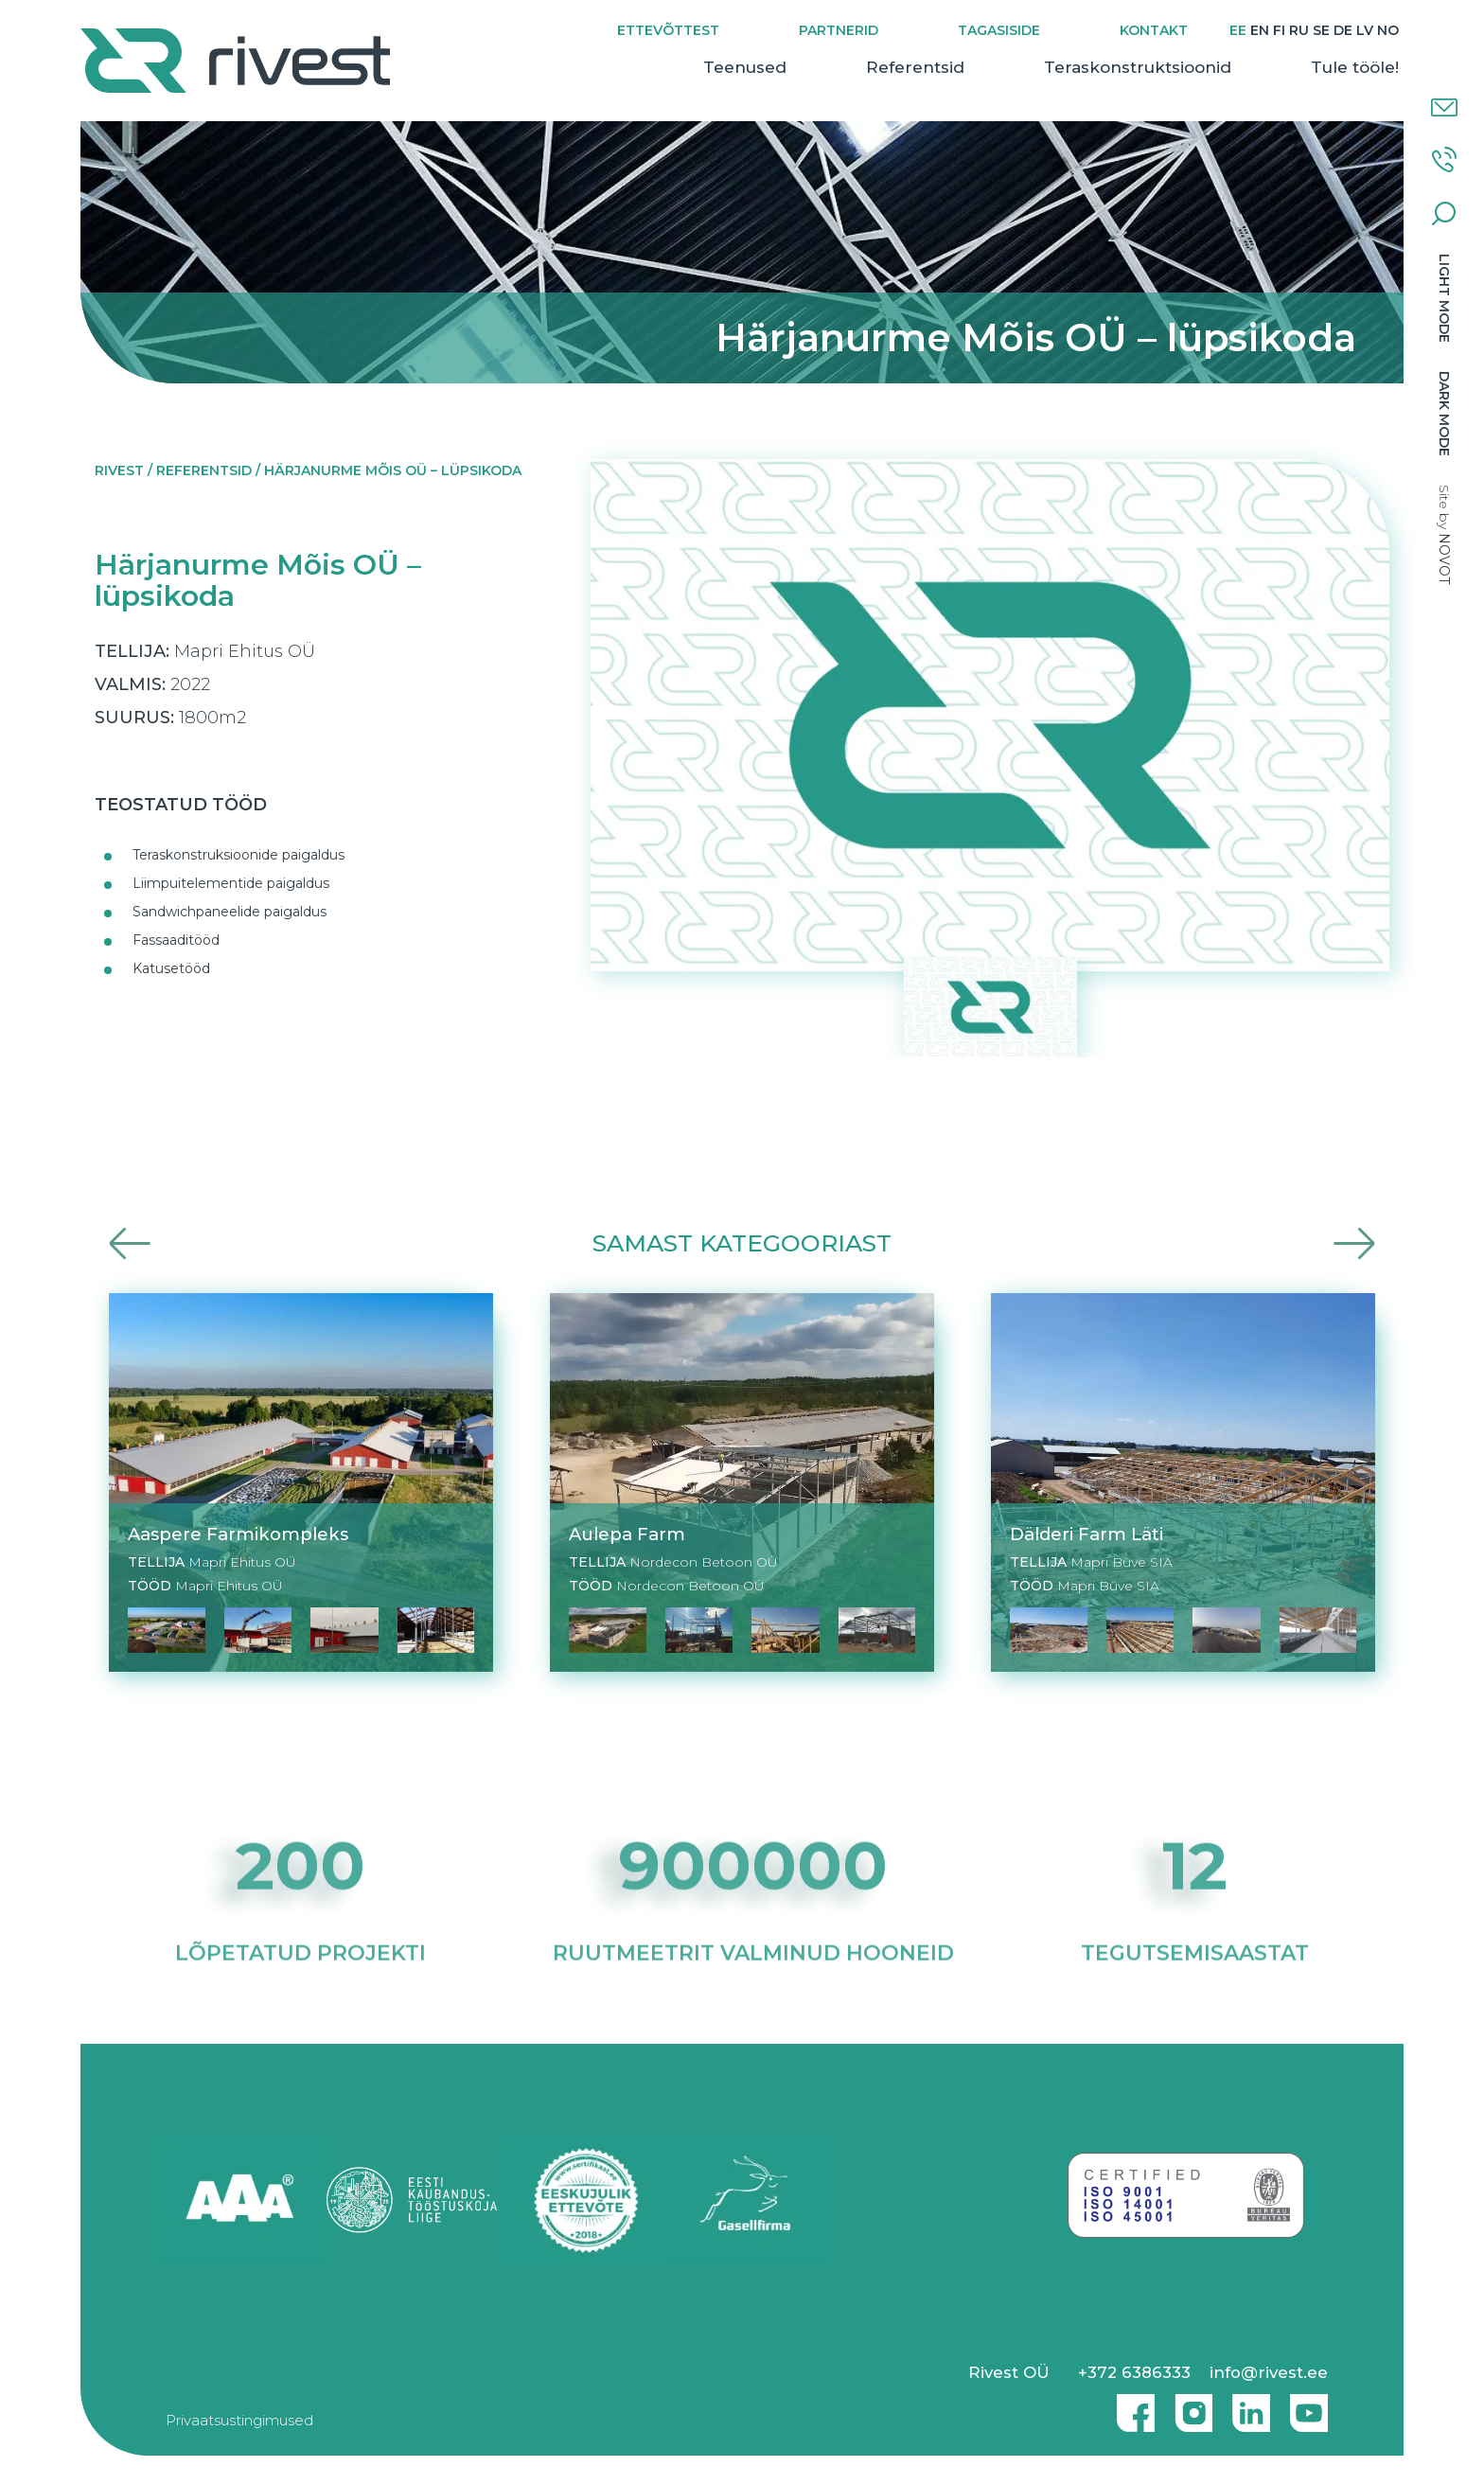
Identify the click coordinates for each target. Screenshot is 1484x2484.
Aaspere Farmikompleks (238, 1534)
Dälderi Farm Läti (1086, 1534)
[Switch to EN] (1259, 31)
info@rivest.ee (1269, 2372)
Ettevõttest (668, 30)
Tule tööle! (1355, 67)
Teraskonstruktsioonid (1137, 67)
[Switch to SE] (1321, 31)
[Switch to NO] (1388, 31)
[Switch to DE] (1343, 31)
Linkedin (1246, 2405)
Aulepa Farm (627, 1534)
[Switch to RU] (1299, 31)
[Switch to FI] (1279, 31)
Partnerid (838, 30)
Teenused (744, 67)
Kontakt (1154, 30)
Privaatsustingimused (239, 2420)
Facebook (1131, 2405)
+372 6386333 (1134, 2372)
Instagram (1189, 2405)
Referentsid (915, 67)
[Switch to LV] (1364, 31)
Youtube (1309, 2405)
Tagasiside (999, 30)
